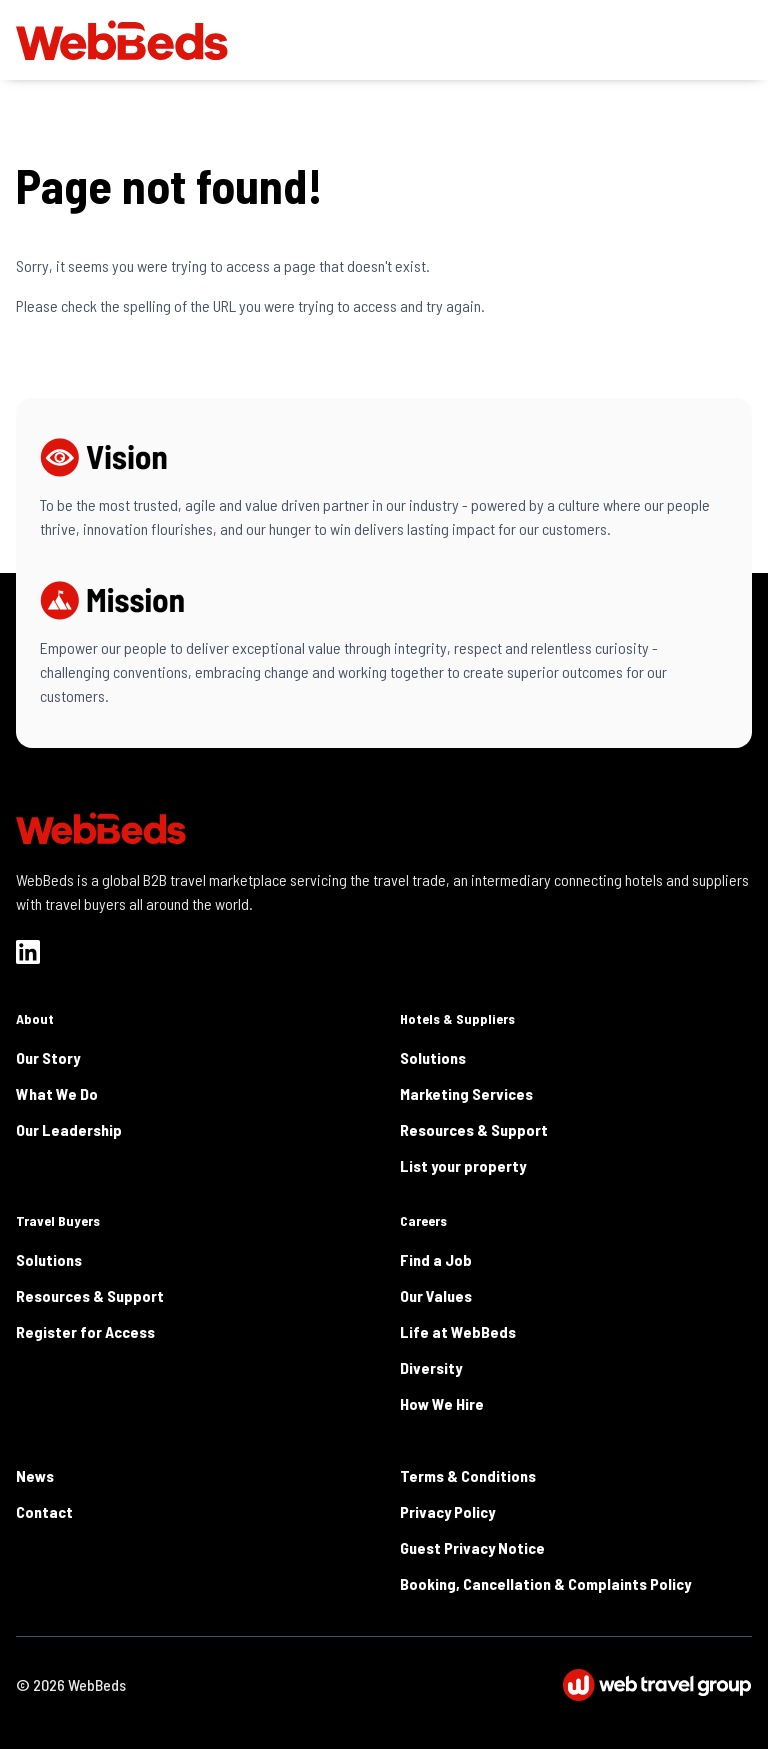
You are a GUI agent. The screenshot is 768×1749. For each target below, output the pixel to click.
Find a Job (436, 1259)
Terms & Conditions (468, 1475)
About (35, 1018)
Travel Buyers (58, 1220)
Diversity (431, 1367)
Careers (423, 1220)
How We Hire (442, 1403)
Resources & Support (474, 1129)
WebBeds (97, 1684)
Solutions (433, 1057)
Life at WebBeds (458, 1331)
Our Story (48, 1057)
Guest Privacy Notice (472, 1547)
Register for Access (85, 1331)
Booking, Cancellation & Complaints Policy (545, 1583)
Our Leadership (69, 1129)
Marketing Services (466, 1093)
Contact (44, 1511)
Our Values (436, 1295)
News (35, 1475)
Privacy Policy (447, 1511)
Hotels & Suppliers (457, 1018)
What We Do (57, 1093)
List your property (463, 1165)
